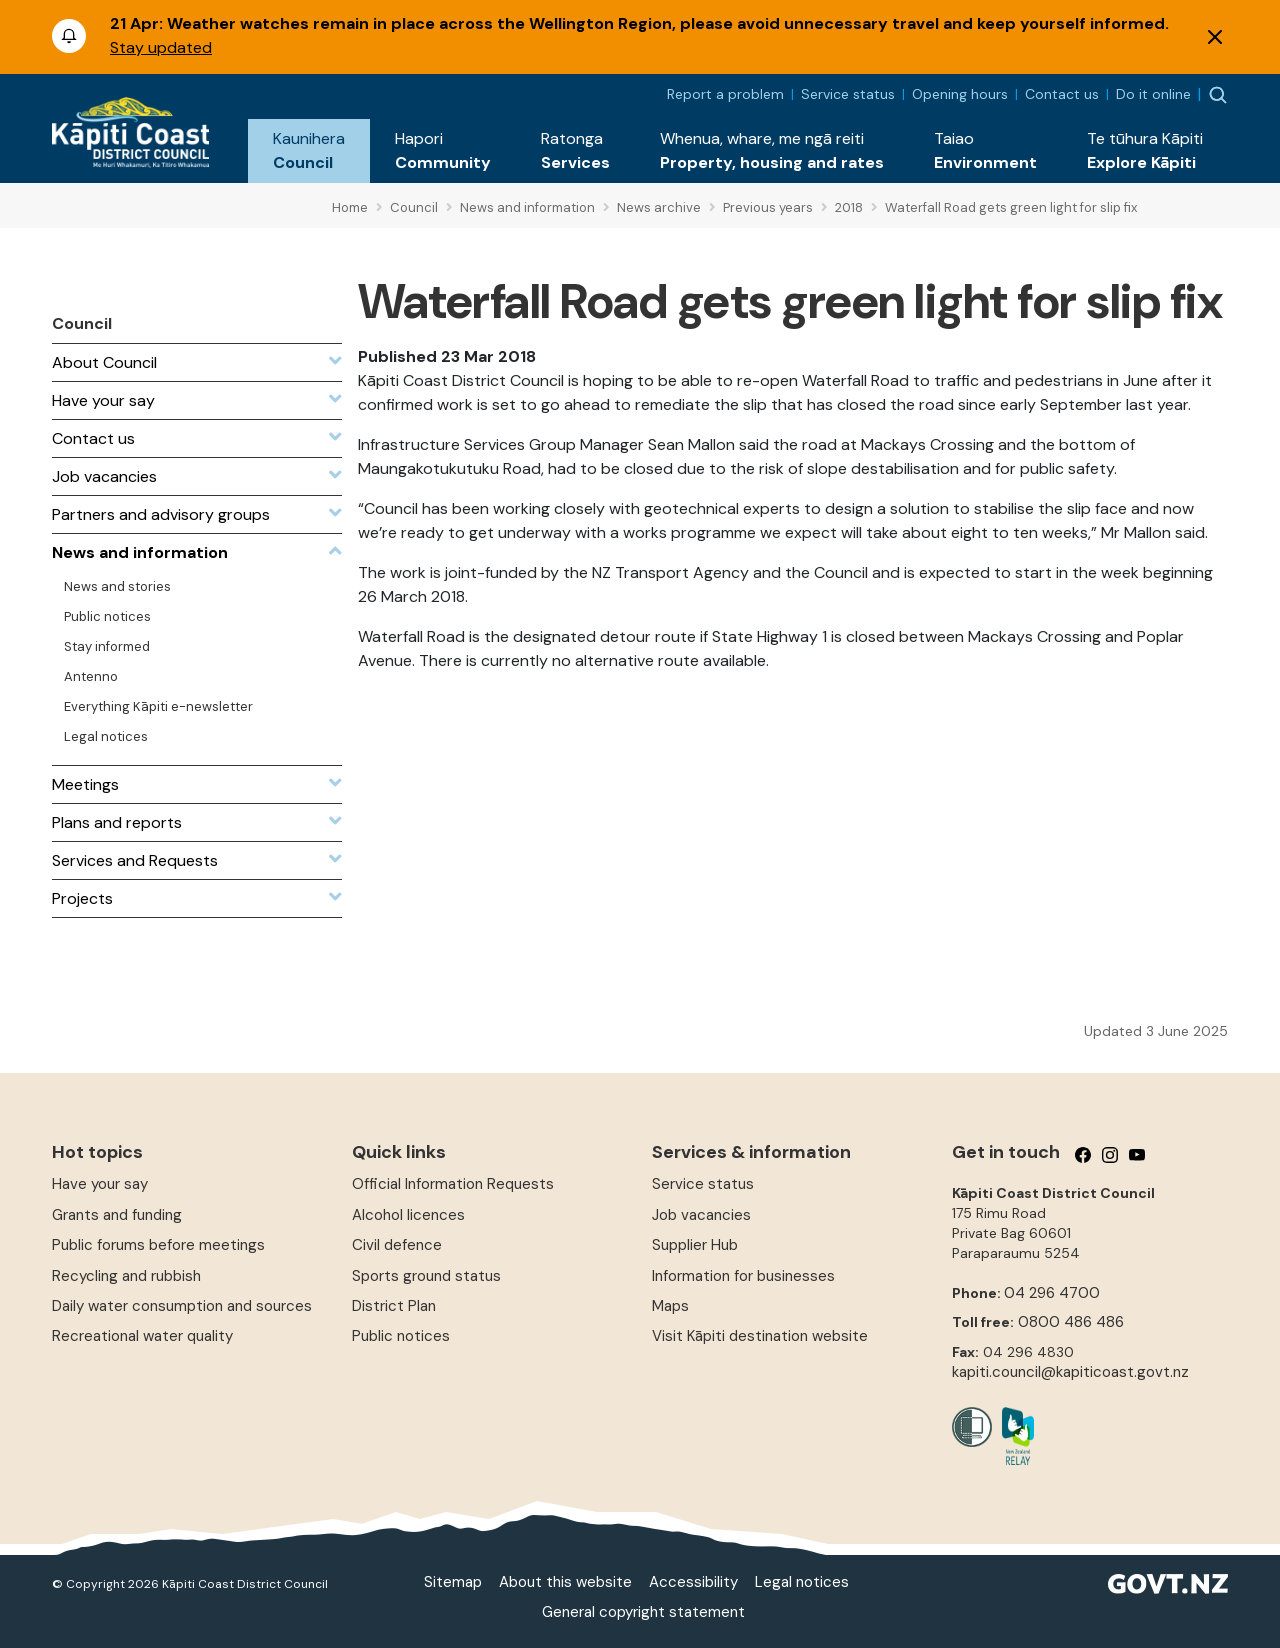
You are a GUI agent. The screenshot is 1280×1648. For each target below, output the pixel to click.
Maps (670, 1306)
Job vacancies (701, 1215)
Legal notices (802, 1582)
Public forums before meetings (158, 1245)
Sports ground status (426, 1276)
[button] (309, 151)
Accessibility (693, 1582)
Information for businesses (743, 1276)
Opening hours (960, 94)
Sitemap (453, 1582)
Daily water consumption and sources (182, 1306)
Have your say (100, 1184)
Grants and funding (117, 1215)
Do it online (1153, 94)
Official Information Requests (453, 1184)
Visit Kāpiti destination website (760, 1336)
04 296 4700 (1052, 1293)
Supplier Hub (695, 1245)
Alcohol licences (408, 1215)
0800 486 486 (1071, 1322)
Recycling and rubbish (126, 1276)
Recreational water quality (142, 1336)
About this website (565, 1582)
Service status (848, 94)
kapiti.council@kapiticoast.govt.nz (1070, 1372)
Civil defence (397, 1245)
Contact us (1062, 94)
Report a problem (725, 94)
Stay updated (161, 47)
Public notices (401, 1336)
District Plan (394, 1306)
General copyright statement (643, 1612)
